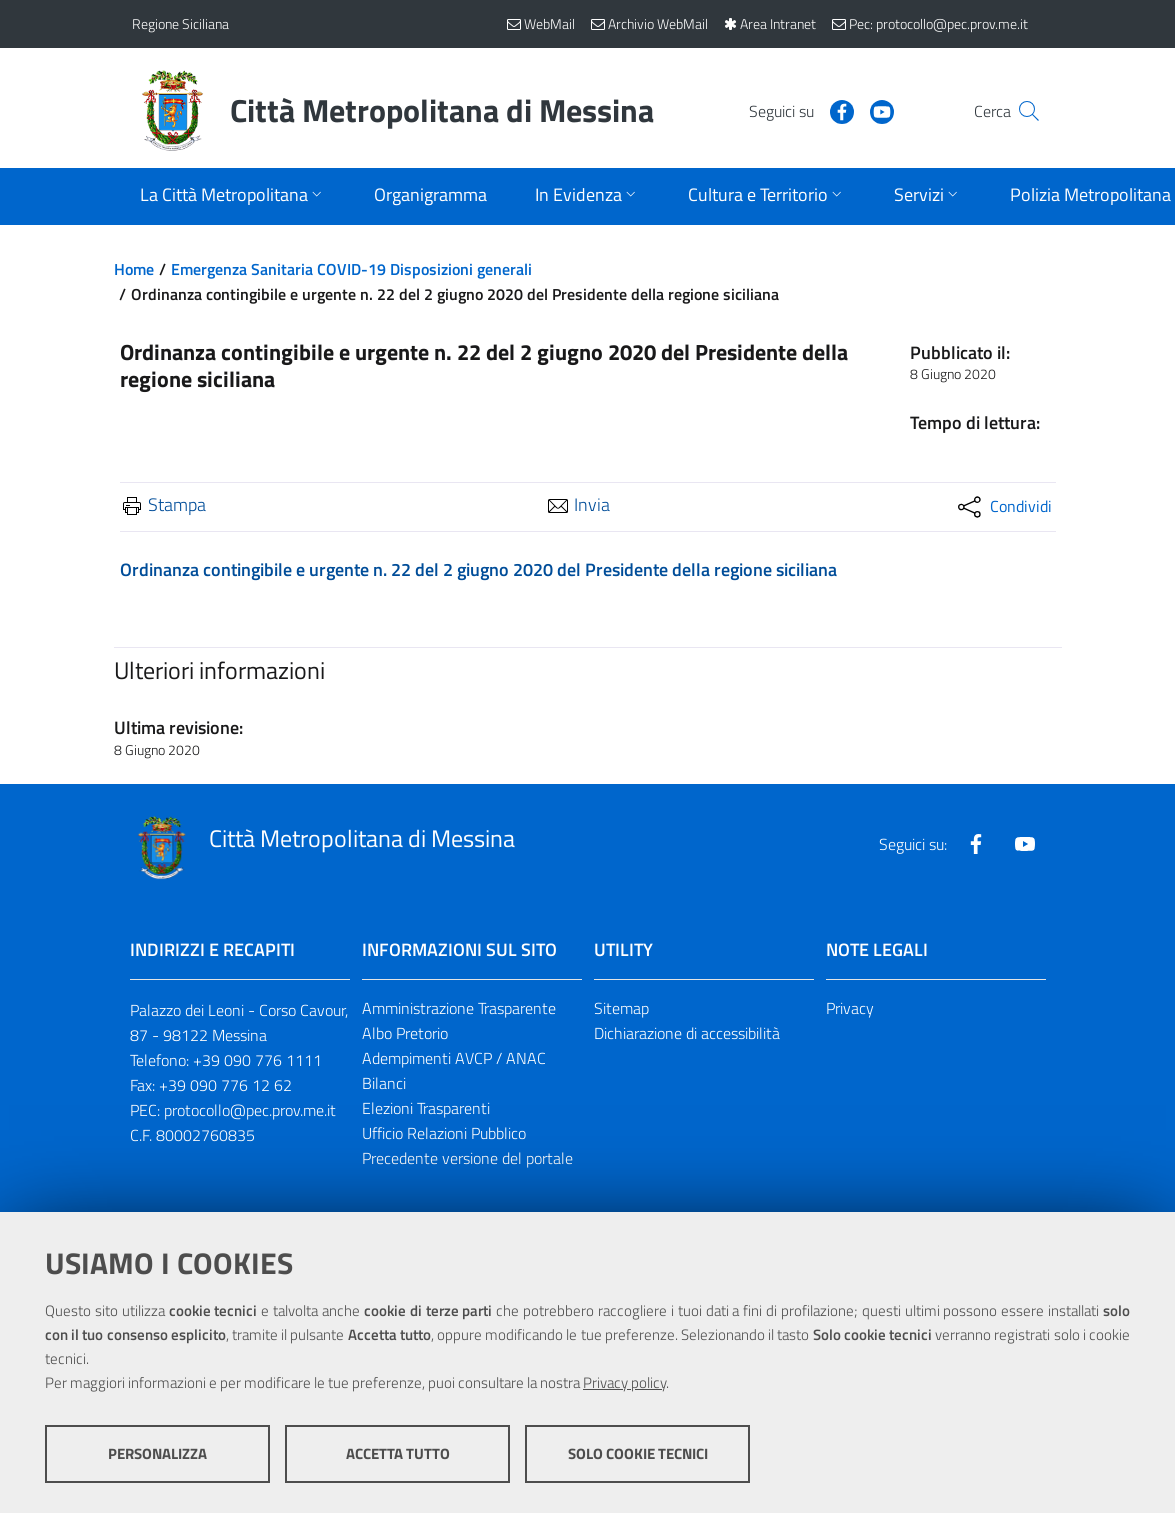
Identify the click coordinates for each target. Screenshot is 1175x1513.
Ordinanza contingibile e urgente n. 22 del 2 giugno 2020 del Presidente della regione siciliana (478, 569)
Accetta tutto (398, 1453)
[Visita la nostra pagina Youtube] (843, 110)
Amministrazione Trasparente (459, 1008)
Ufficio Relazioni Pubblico (444, 1133)
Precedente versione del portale (467, 1158)
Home (134, 269)
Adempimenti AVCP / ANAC (454, 1058)
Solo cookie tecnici (638, 1453)
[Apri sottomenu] (233, 196)
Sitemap (621, 1008)
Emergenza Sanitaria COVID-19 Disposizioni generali (351, 269)
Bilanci (384, 1083)
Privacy (850, 1008)
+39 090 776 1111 (257, 1060)
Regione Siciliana (180, 23)
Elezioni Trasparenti (426, 1108)
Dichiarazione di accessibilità (687, 1033)
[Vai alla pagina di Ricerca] (1020, 111)
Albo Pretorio (405, 1033)
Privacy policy (624, 1382)
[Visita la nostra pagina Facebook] (803, 110)
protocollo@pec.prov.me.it (250, 1110)
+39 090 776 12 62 (225, 1085)
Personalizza (157, 1453)
